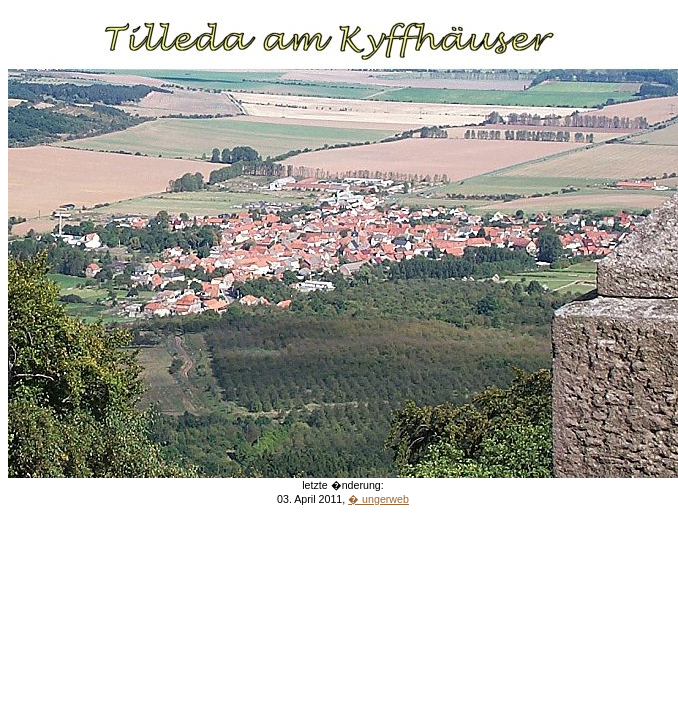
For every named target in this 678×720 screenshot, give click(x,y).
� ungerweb (378, 499)
